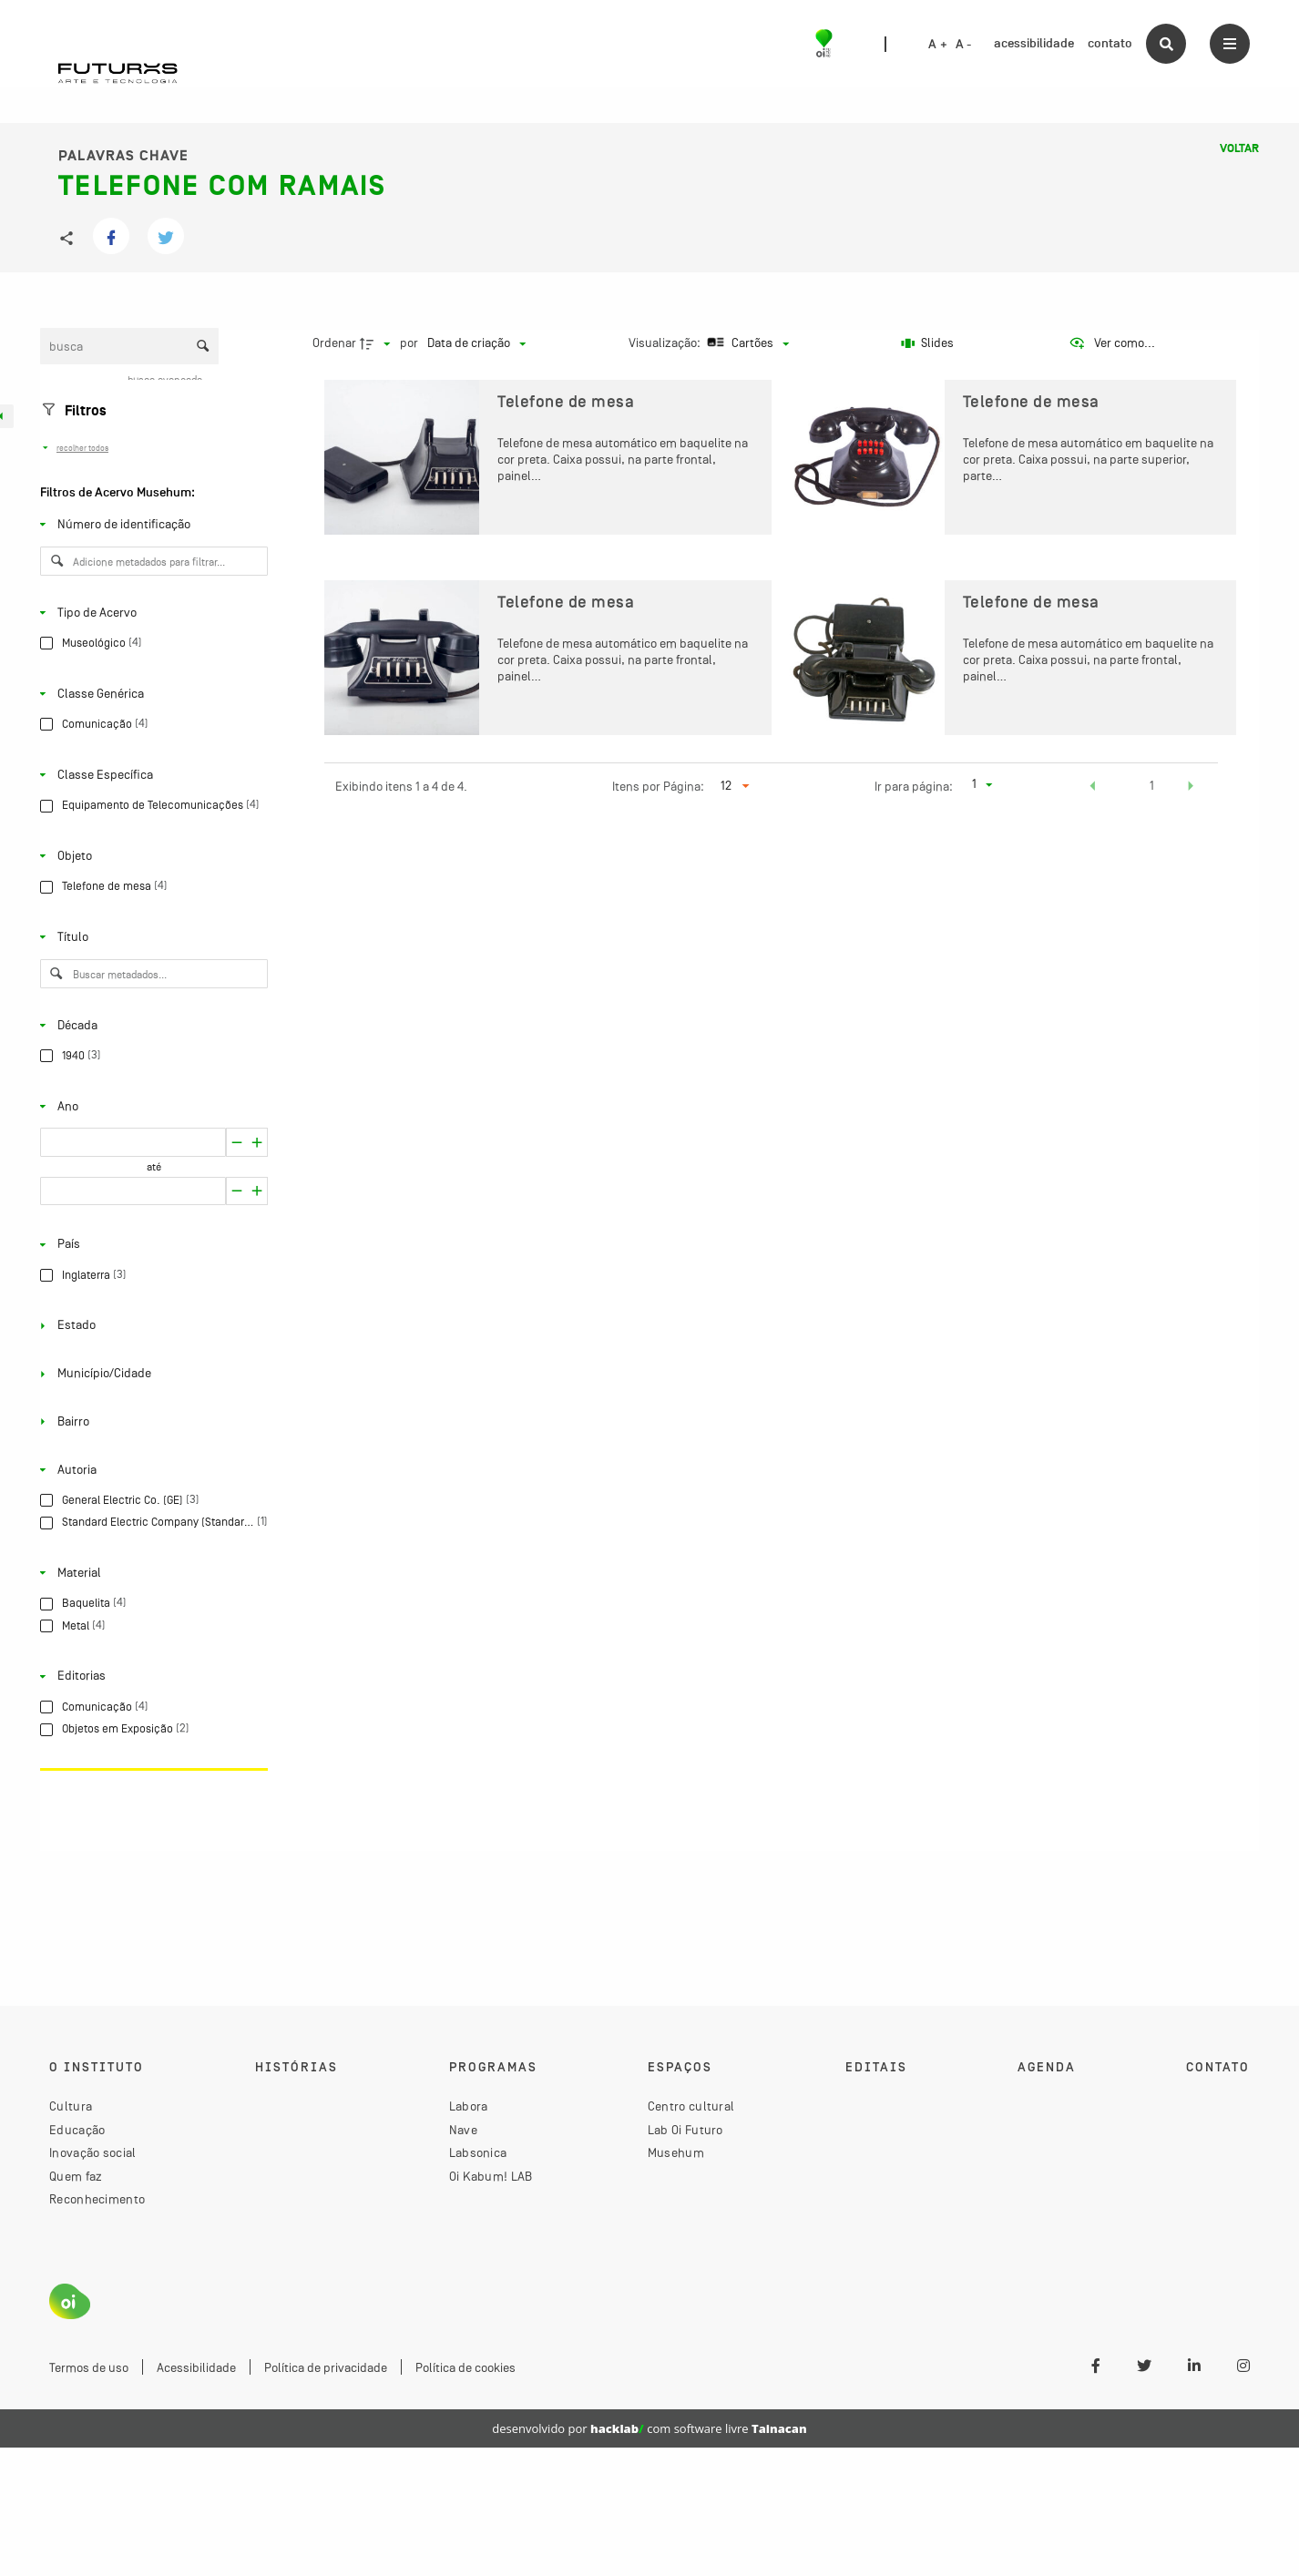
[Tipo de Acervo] (150, 612)
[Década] (150, 1025)
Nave (463, 2129)
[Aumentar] (236, 1142)
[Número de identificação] (150, 525)
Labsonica (478, 2152)
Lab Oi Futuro (685, 2129)
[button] (1093, 787)
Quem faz (75, 2176)
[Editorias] (150, 1676)
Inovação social (93, 2152)
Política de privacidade (325, 2367)
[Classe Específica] (150, 775)
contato (1110, 43)
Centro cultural (691, 2106)
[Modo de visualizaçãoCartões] (745, 343)
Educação (77, 2129)
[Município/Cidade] (150, 1374)
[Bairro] (150, 1422)
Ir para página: (914, 786)
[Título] (150, 937)
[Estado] (150, 1325)
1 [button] (1152, 785)
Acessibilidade (196, 2367)
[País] (150, 1244)
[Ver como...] (1112, 343)
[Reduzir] (257, 1142)
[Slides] (928, 343)
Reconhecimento (97, 2199)
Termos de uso (88, 2367)
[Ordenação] (476, 343)
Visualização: (666, 342)
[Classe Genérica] (150, 693)
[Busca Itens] (129, 346)
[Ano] (150, 1106)
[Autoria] (150, 1469)
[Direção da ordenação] (377, 343)
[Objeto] (150, 856)
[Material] (150, 1573)
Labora (468, 2106)
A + (937, 44)
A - (964, 44)
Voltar (1239, 148)
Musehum (676, 2152)
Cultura (70, 2106)
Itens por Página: (658, 786)
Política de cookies (465, 2367)
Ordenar (334, 342)
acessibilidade (1034, 43)
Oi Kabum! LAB (491, 2176)
